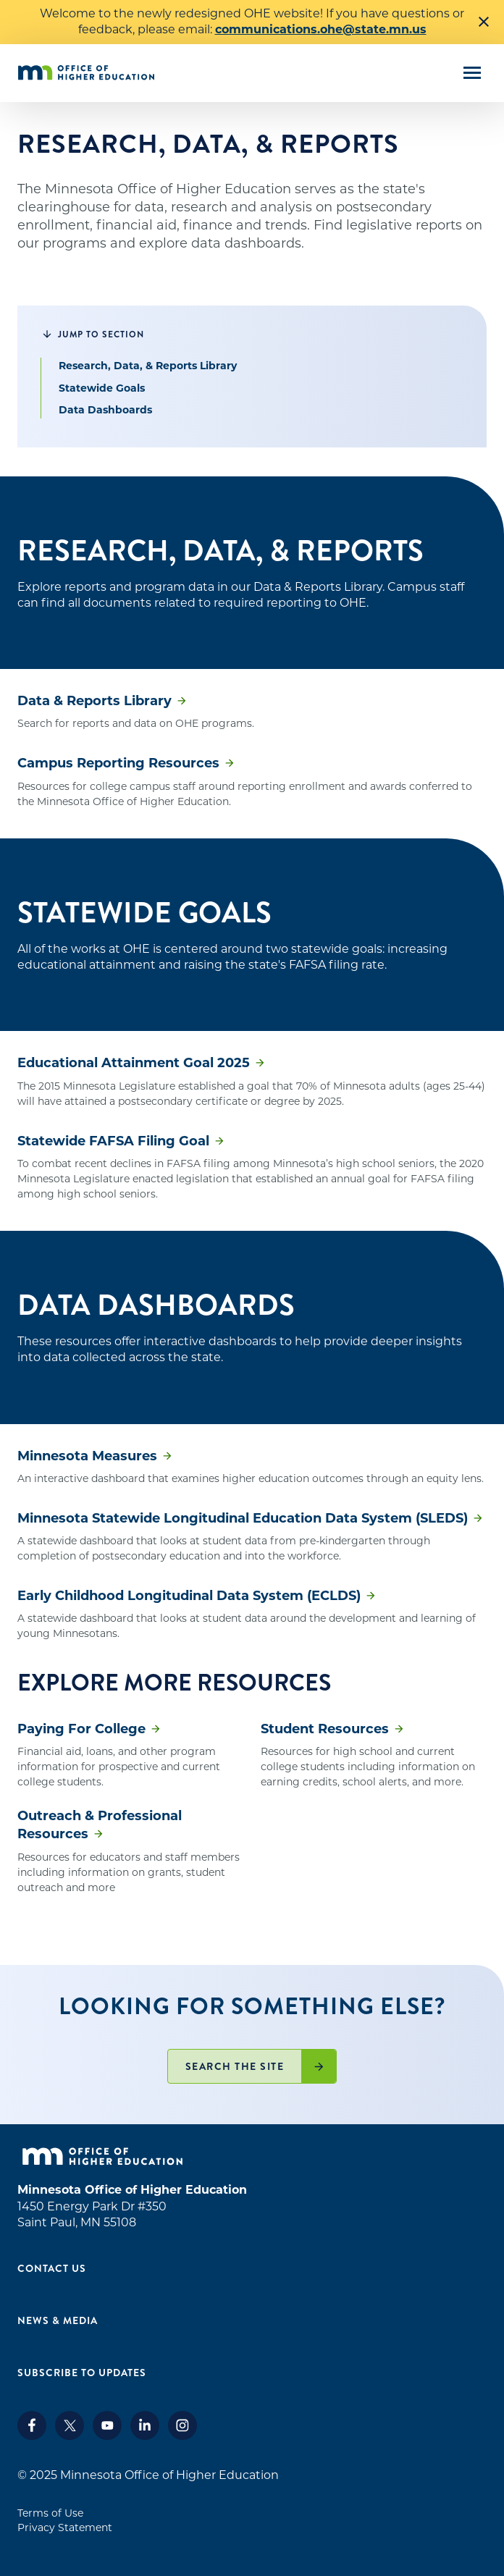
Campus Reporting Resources (118, 763)
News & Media (57, 2320)
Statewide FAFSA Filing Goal (113, 1141)
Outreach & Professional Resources (99, 1825)
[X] (69, 2436)
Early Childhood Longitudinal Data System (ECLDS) (189, 1596)
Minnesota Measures (87, 1456)
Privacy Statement (64, 2527)
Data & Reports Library (94, 701)
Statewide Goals (102, 388)
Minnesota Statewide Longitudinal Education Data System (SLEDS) (242, 1518)
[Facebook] (31, 2436)
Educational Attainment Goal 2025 (133, 1063)
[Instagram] (182, 2436)
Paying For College (81, 1729)
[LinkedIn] (144, 2436)
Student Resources (325, 1729)
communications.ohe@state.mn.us (321, 29)
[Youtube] (107, 2436)
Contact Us (51, 2268)
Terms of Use (50, 2513)
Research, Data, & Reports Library (148, 365)
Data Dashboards (105, 409)
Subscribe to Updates (81, 2372)
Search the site (235, 2066)
